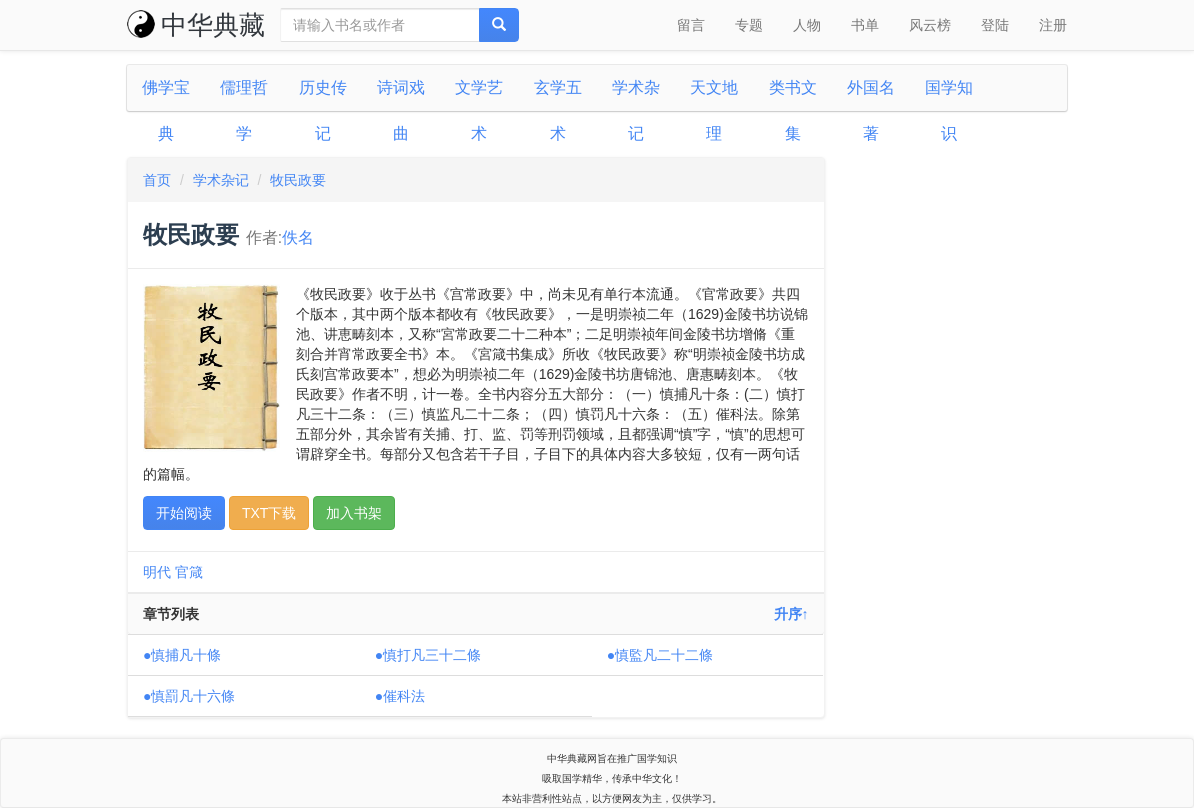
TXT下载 (269, 513)
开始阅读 (184, 513)
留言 (691, 25)
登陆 (995, 25)
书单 (865, 25)
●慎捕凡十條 (182, 655)
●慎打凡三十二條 (428, 655)
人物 (807, 25)
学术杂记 (221, 180)
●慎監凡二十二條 (660, 655)
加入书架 (354, 513)
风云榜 (930, 25)
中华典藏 (196, 25)
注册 (1053, 25)
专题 (749, 25)
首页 (157, 180)
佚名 (298, 237)
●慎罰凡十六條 (189, 696)
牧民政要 (298, 180)
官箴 (189, 572)
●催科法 (400, 696)
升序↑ (791, 614)
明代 (157, 572)
